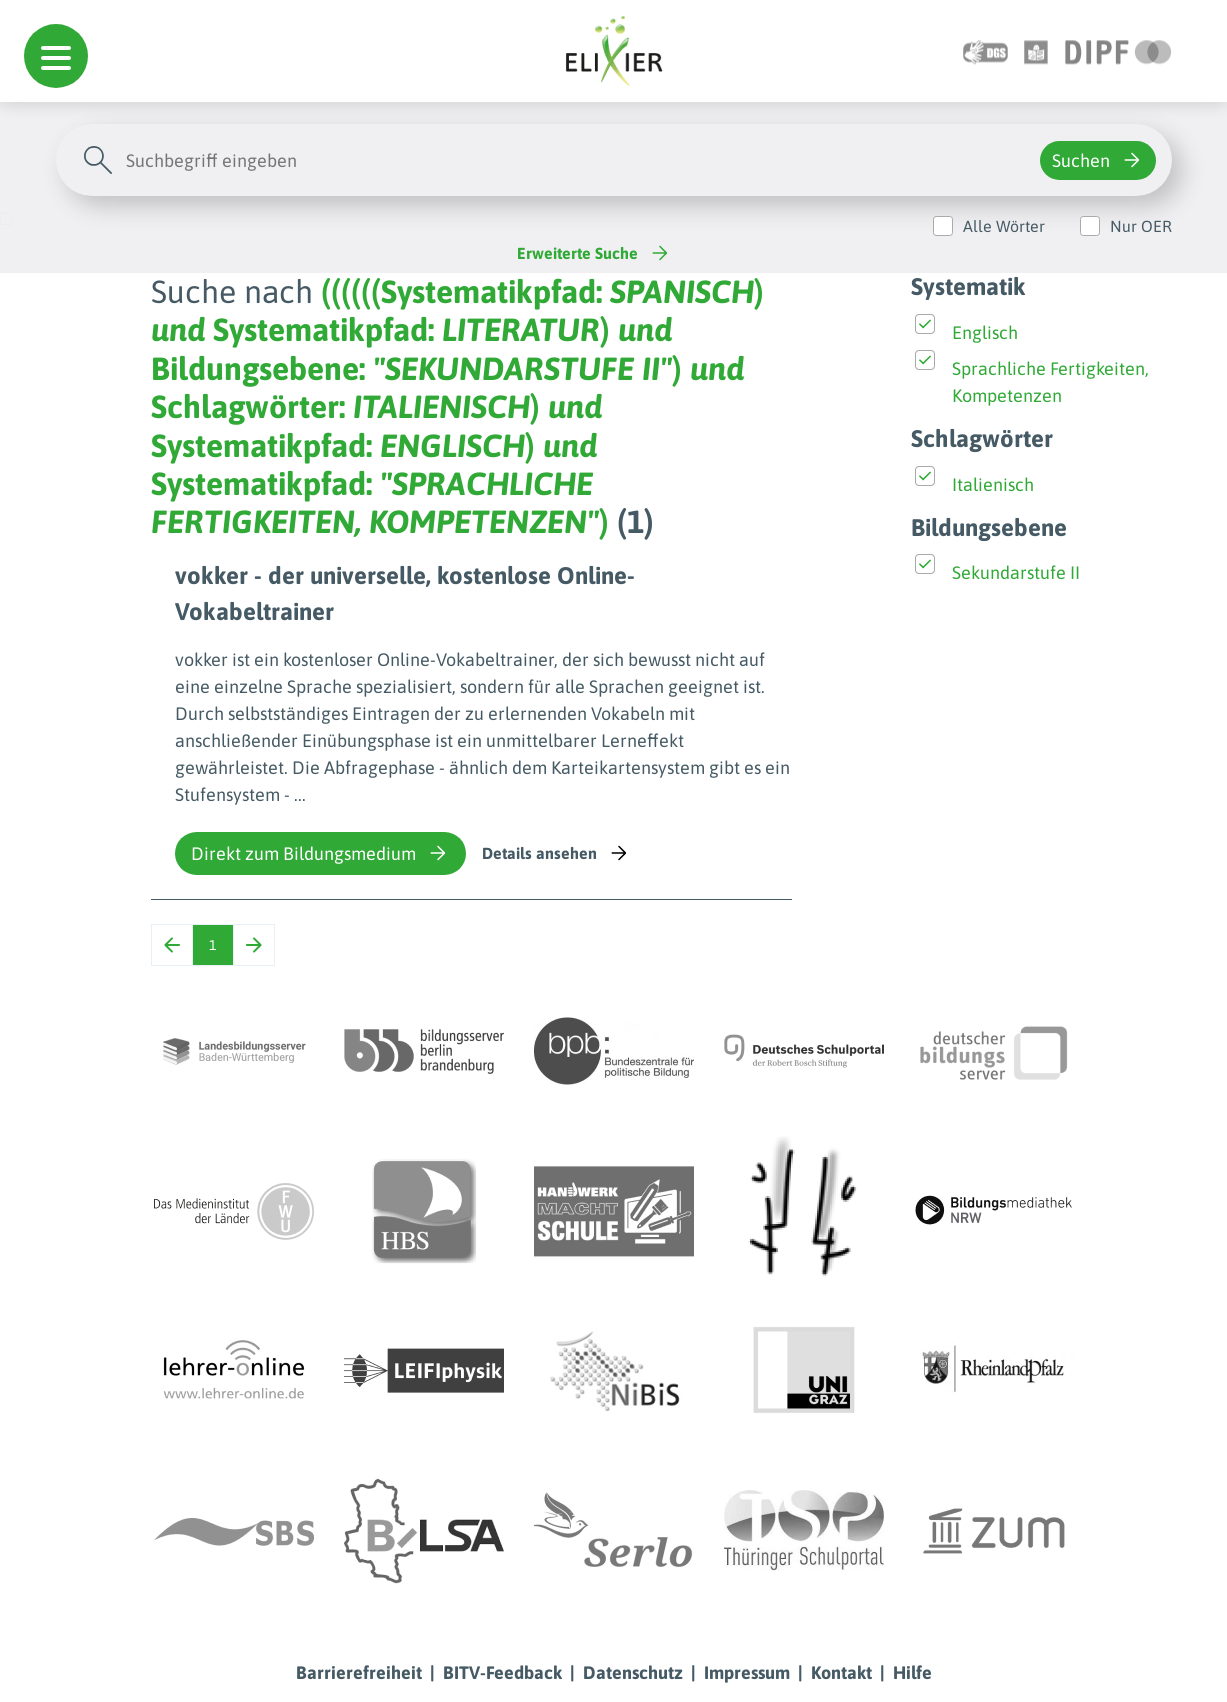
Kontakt (841, 1672)
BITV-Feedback (502, 1672)
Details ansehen (556, 853)
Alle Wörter (1004, 226)
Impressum (747, 1672)
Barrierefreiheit (359, 1672)
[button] (56, 56)
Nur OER (1141, 226)
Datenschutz (633, 1672)
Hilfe (912, 1672)
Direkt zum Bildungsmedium (320, 853)
